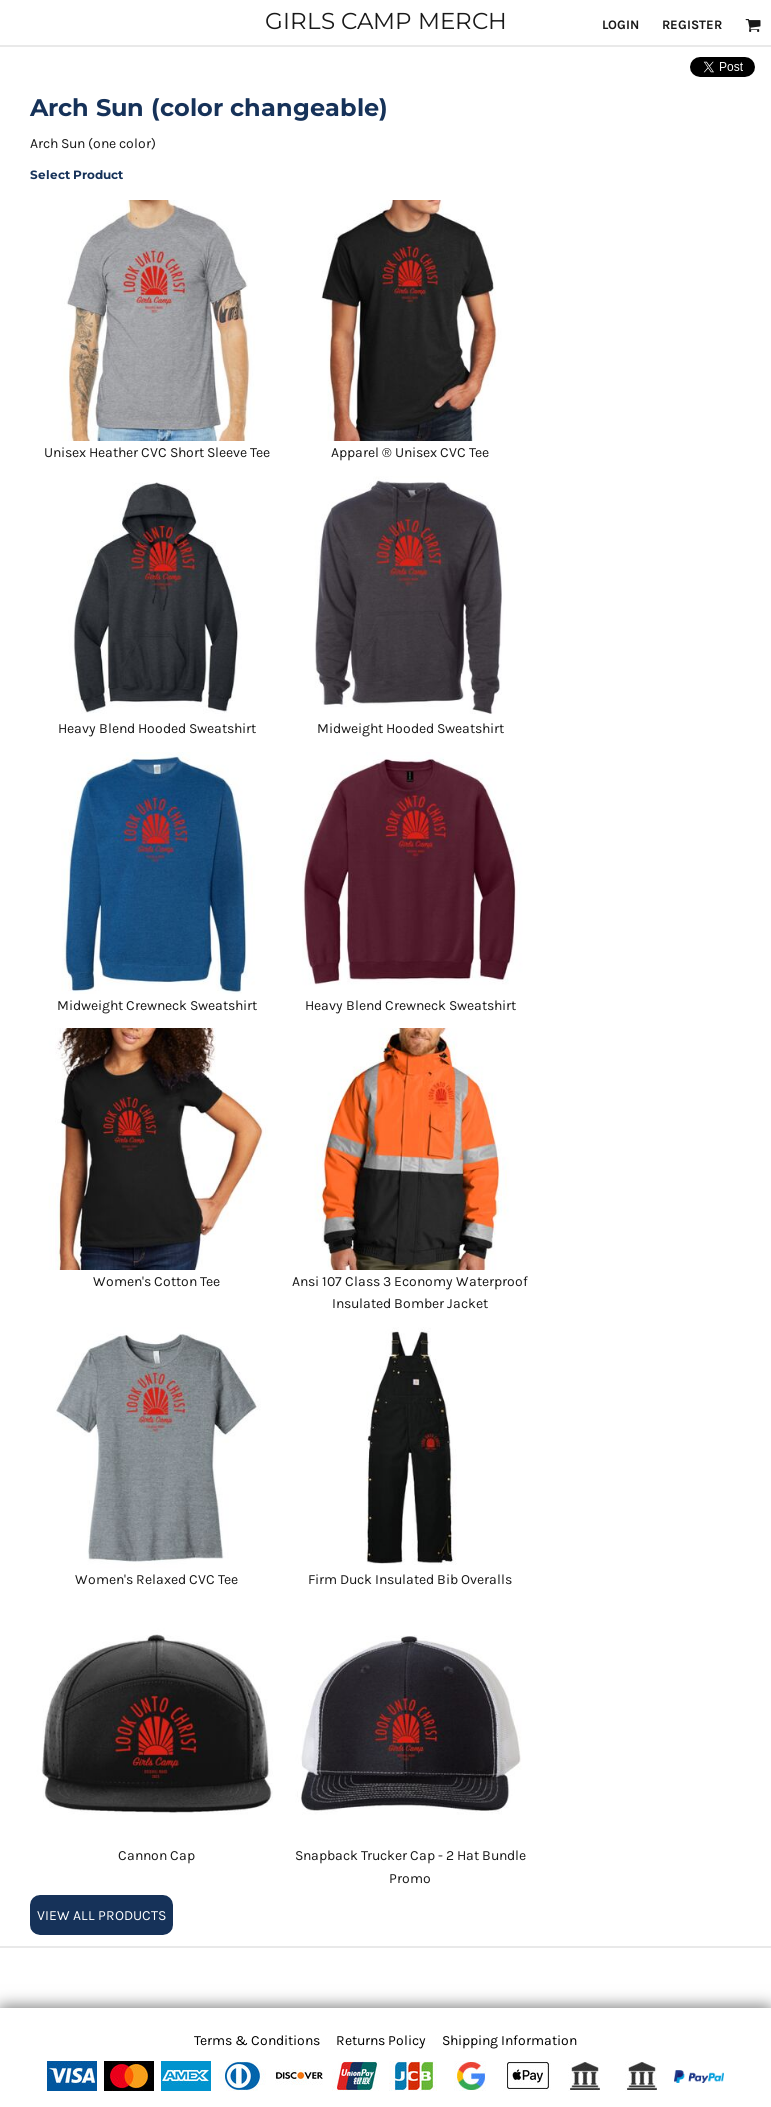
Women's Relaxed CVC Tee (156, 1579)
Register (692, 24)
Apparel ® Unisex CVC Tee (410, 452)
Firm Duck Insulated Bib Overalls (410, 1579)
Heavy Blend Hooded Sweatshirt (157, 728)
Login (620, 24)
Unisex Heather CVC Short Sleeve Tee (157, 452)
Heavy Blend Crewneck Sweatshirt (410, 1005)
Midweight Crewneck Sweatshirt (157, 1005)
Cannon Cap (156, 1855)
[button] (753, 25)
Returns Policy (381, 2040)
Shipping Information (509, 2040)
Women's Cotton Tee (156, 1281)
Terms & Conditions (257, 2040)
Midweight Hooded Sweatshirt (410, 728)
